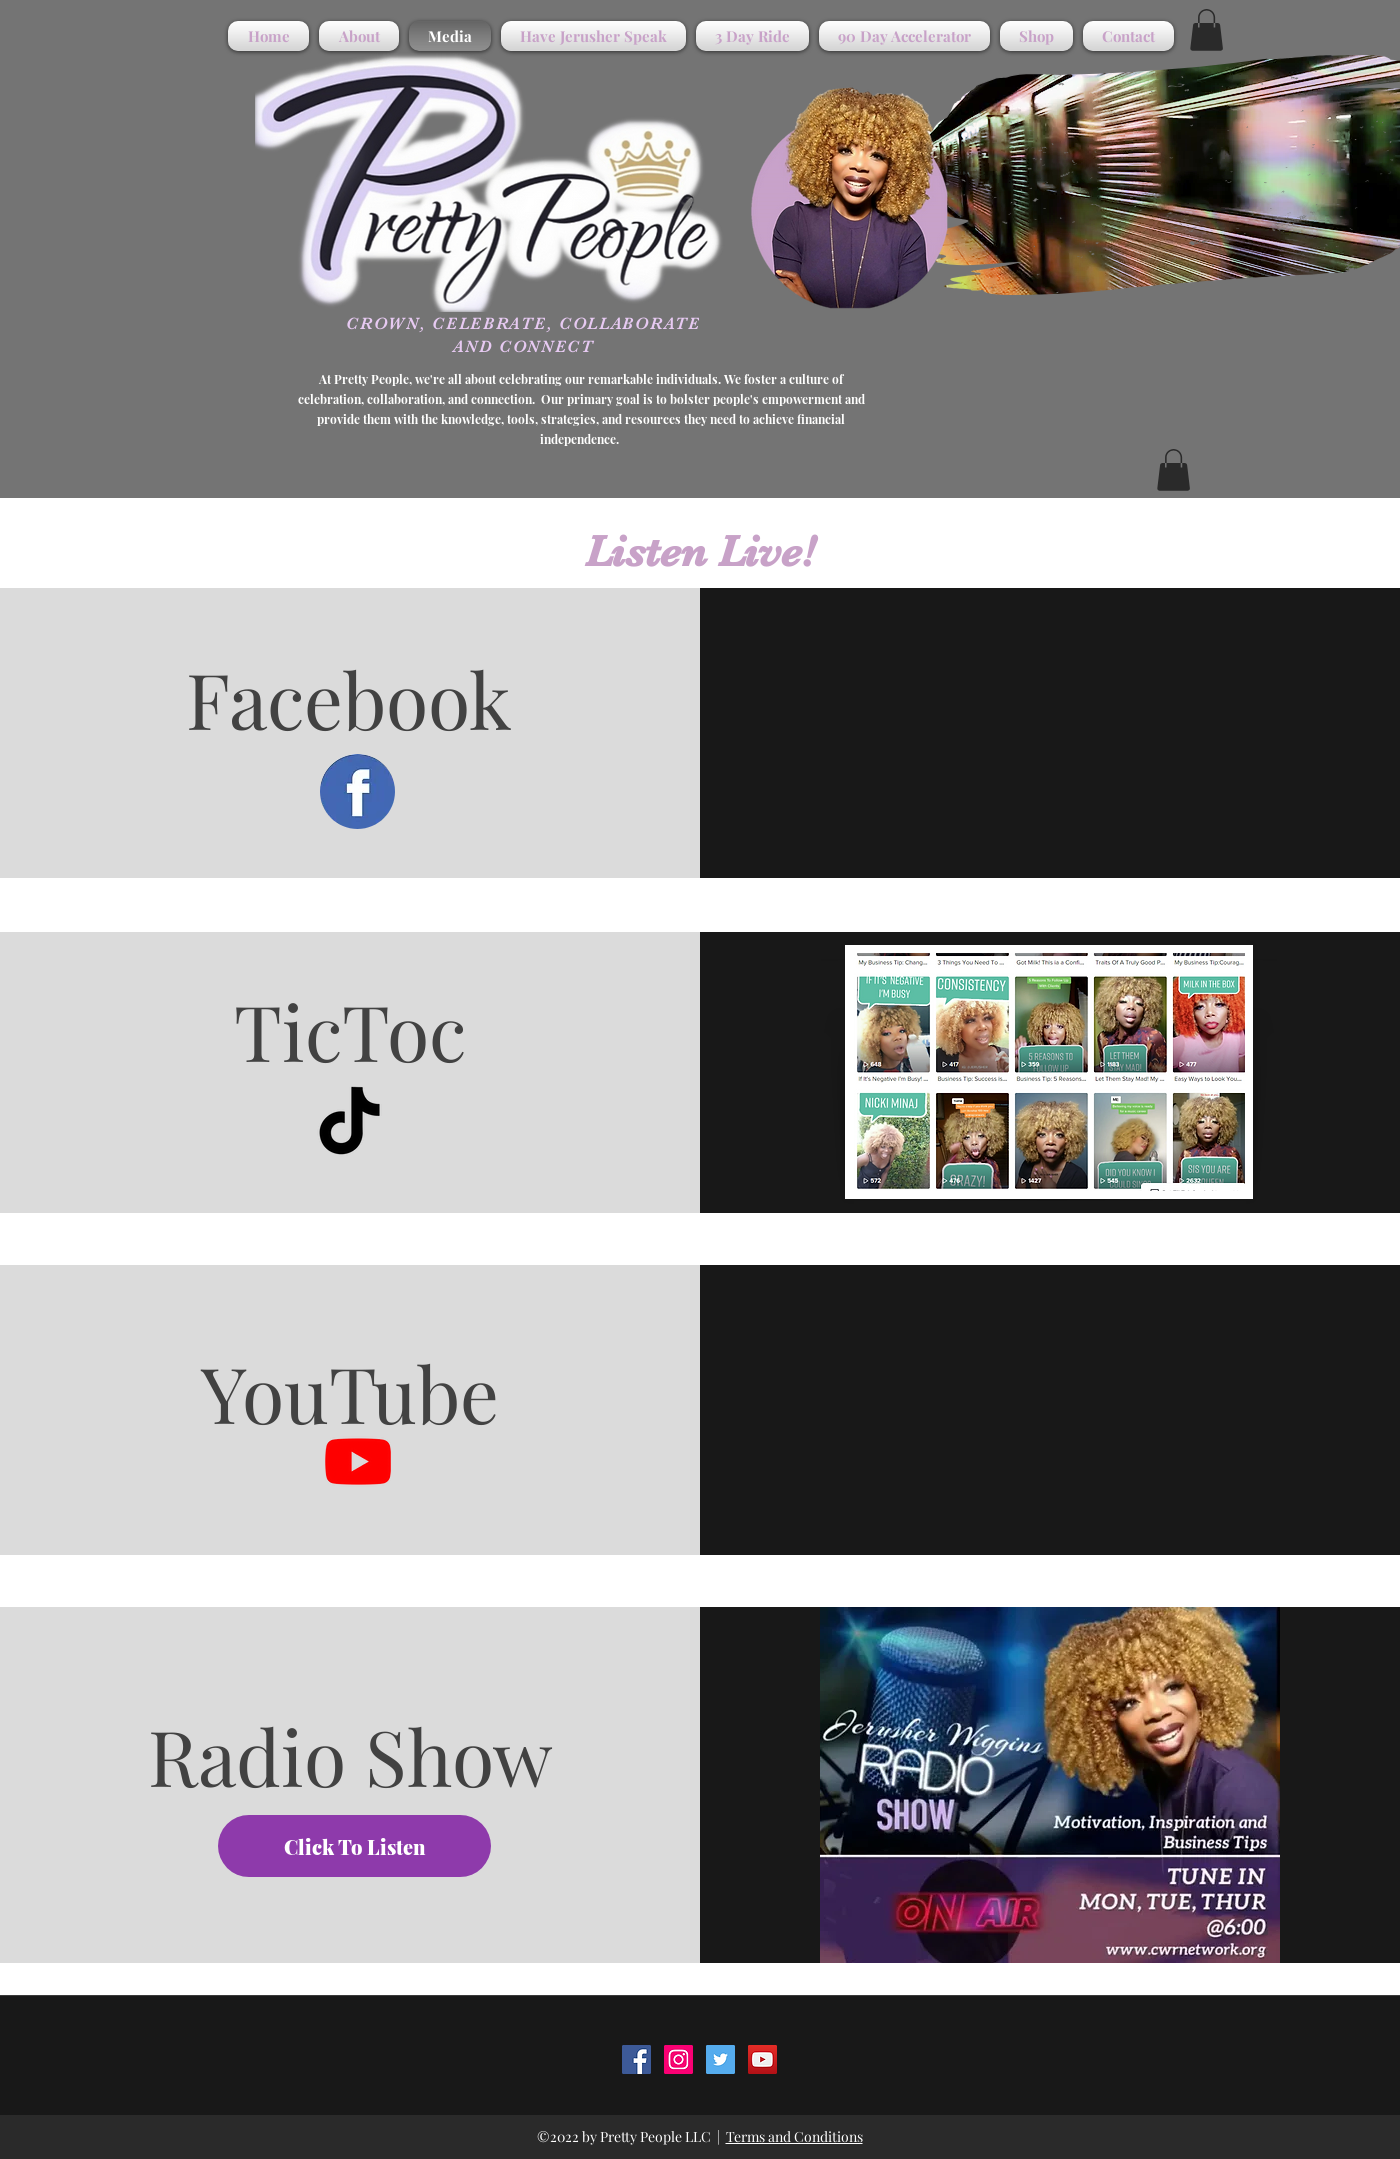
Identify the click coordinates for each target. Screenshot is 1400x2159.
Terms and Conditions (794, 2136)
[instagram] (678, 2059)
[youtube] (762, 2059)
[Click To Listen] (354, 1846)
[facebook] (636, 2059)
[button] (1206, 30)
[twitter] (720, 2059)
